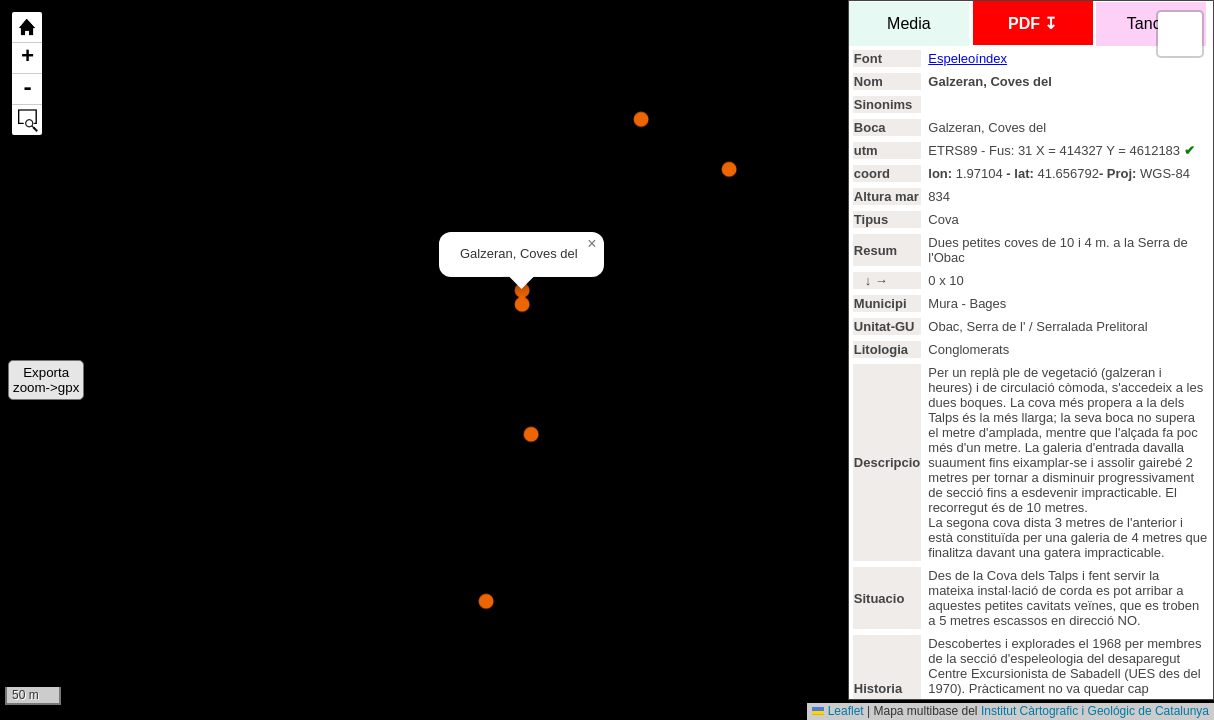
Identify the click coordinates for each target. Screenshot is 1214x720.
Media (908, 23)
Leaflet (837, 711)
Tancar (1151, 23)
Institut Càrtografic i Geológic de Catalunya (1095, 711)
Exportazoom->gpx (46, 380)
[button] (592, 244)
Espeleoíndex (967, 58)
